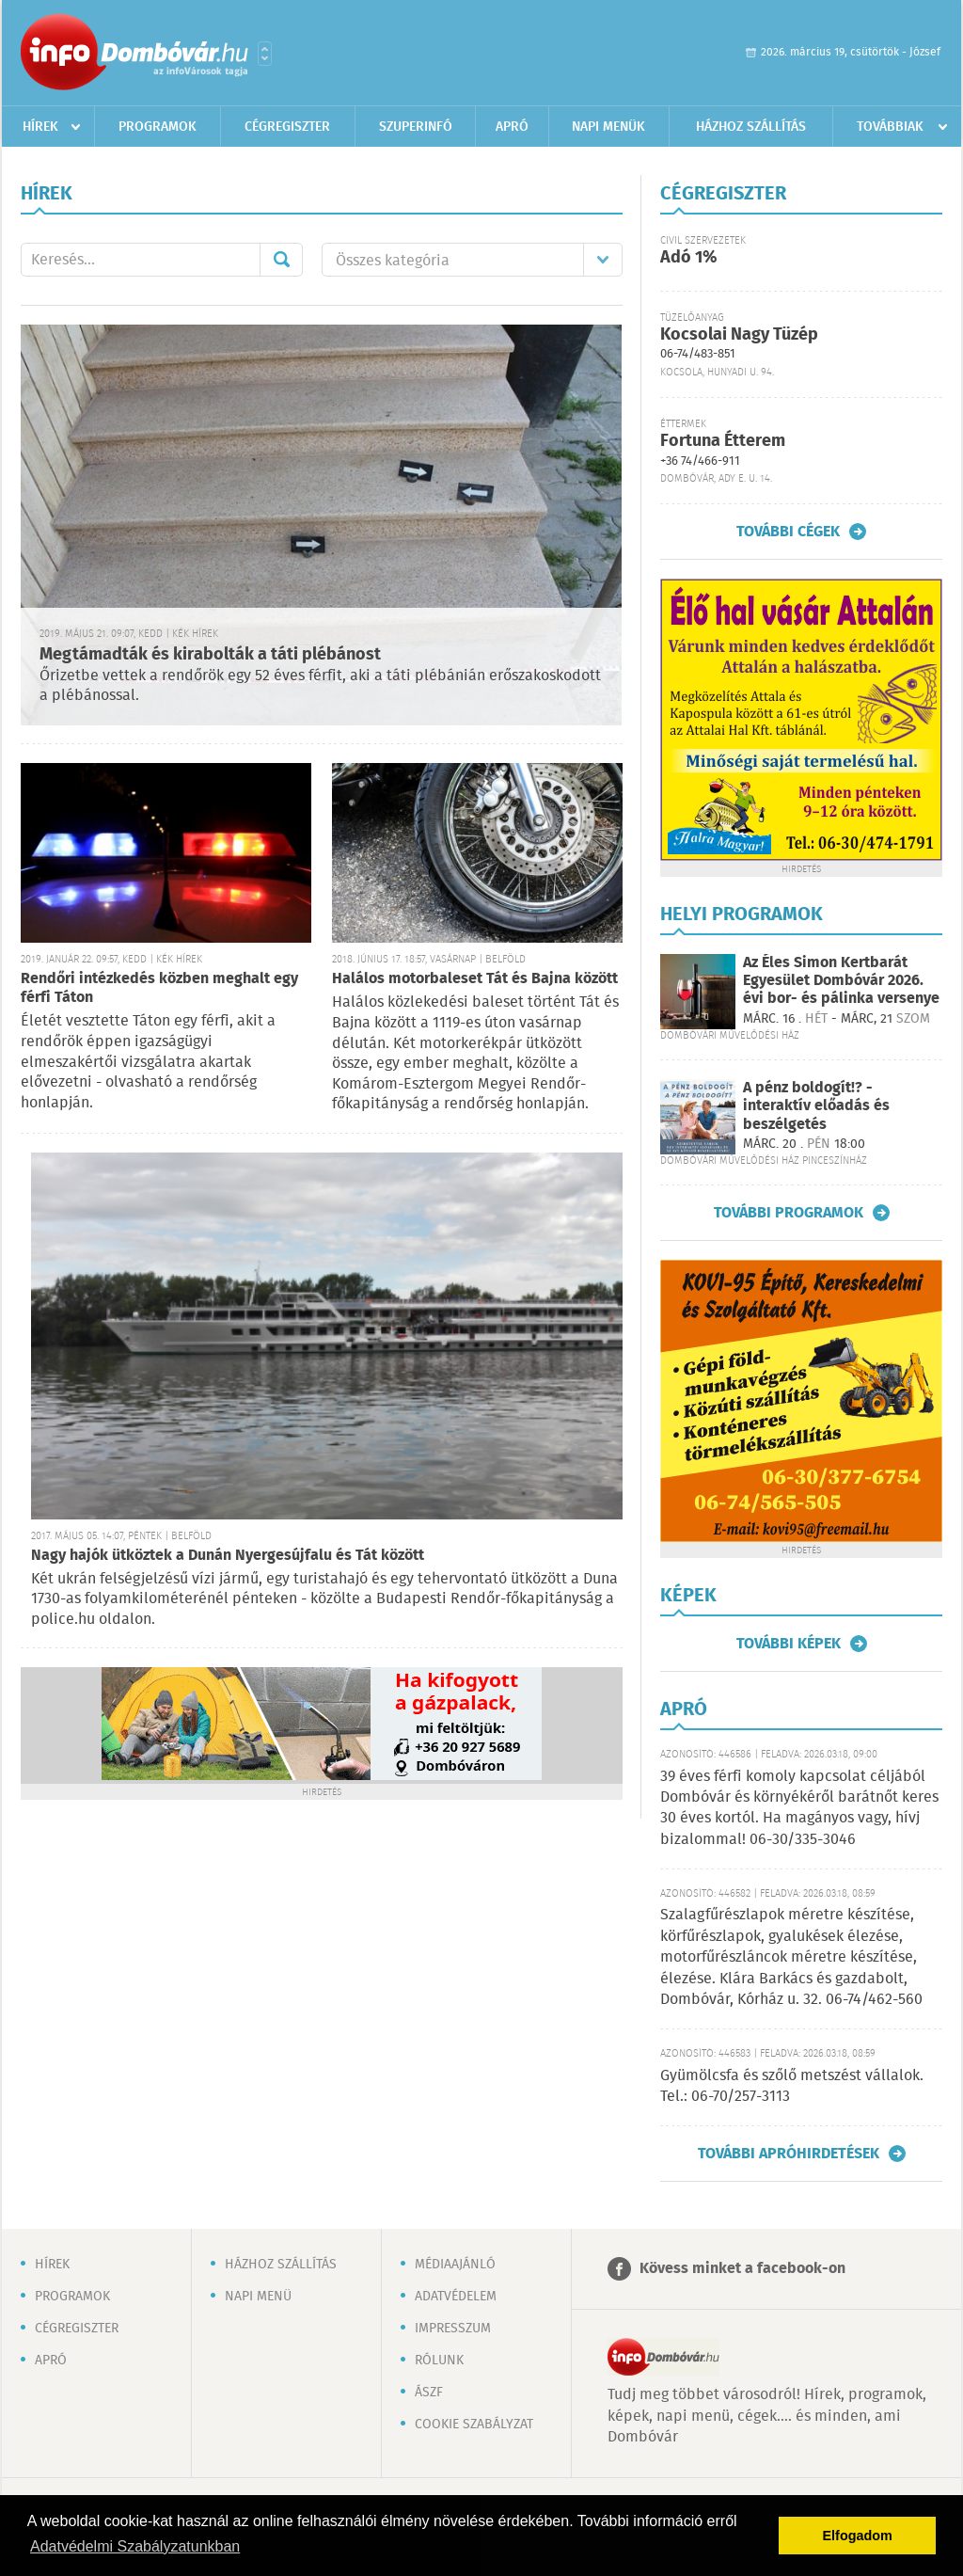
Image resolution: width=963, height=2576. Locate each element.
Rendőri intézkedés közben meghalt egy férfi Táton (159, 988)
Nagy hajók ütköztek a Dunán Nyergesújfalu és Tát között (227, 1555)
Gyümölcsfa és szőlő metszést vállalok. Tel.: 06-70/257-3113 (792, 2086)
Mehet (281, 260)
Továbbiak (890, 127)
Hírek (40, 127)
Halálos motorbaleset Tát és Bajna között (475, 979)
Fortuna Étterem (722, 441)
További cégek (788, 531)
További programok (788, 1212)
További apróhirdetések (788, 2153)
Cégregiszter (287, 127)
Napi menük (608, 127)
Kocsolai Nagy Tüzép (739, 335)
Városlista (265, 53)
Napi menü (258, 2296)
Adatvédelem (456, 2296)
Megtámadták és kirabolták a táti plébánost (210, 655)
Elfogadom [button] (857, 2535)
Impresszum (453, 2328)
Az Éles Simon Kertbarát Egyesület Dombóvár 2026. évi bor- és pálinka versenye (841, 980)
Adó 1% (688, 258)
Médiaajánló (455, 2264)
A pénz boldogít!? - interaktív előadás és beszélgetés (816, 1106)
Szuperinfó (415, 127)
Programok (157, 127)
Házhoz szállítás (751, 127)
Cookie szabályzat (474, 2424)
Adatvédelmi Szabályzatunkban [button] (135, 2546)
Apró (512, 127)
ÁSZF (429, 2392)
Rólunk (439, 2360)
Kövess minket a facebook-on (742, 2269)
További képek (788, 1643)
